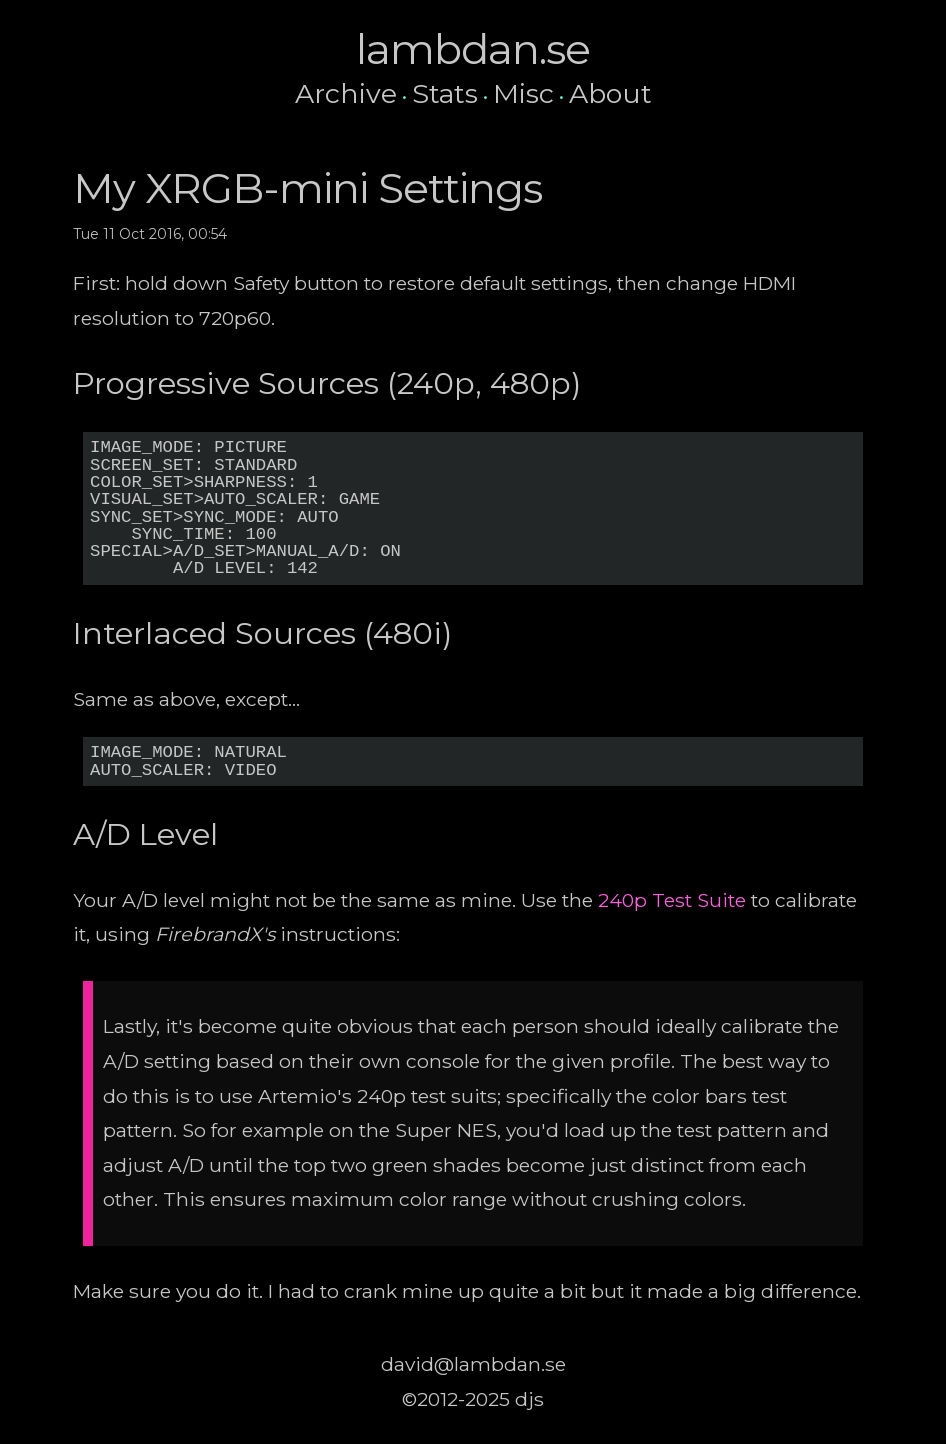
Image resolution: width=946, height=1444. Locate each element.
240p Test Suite (672, 900)
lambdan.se (473, 49)
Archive (346, 93)
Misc (523, 93)
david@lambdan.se (473, 1364)
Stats (445, 93)
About (610, 93)
